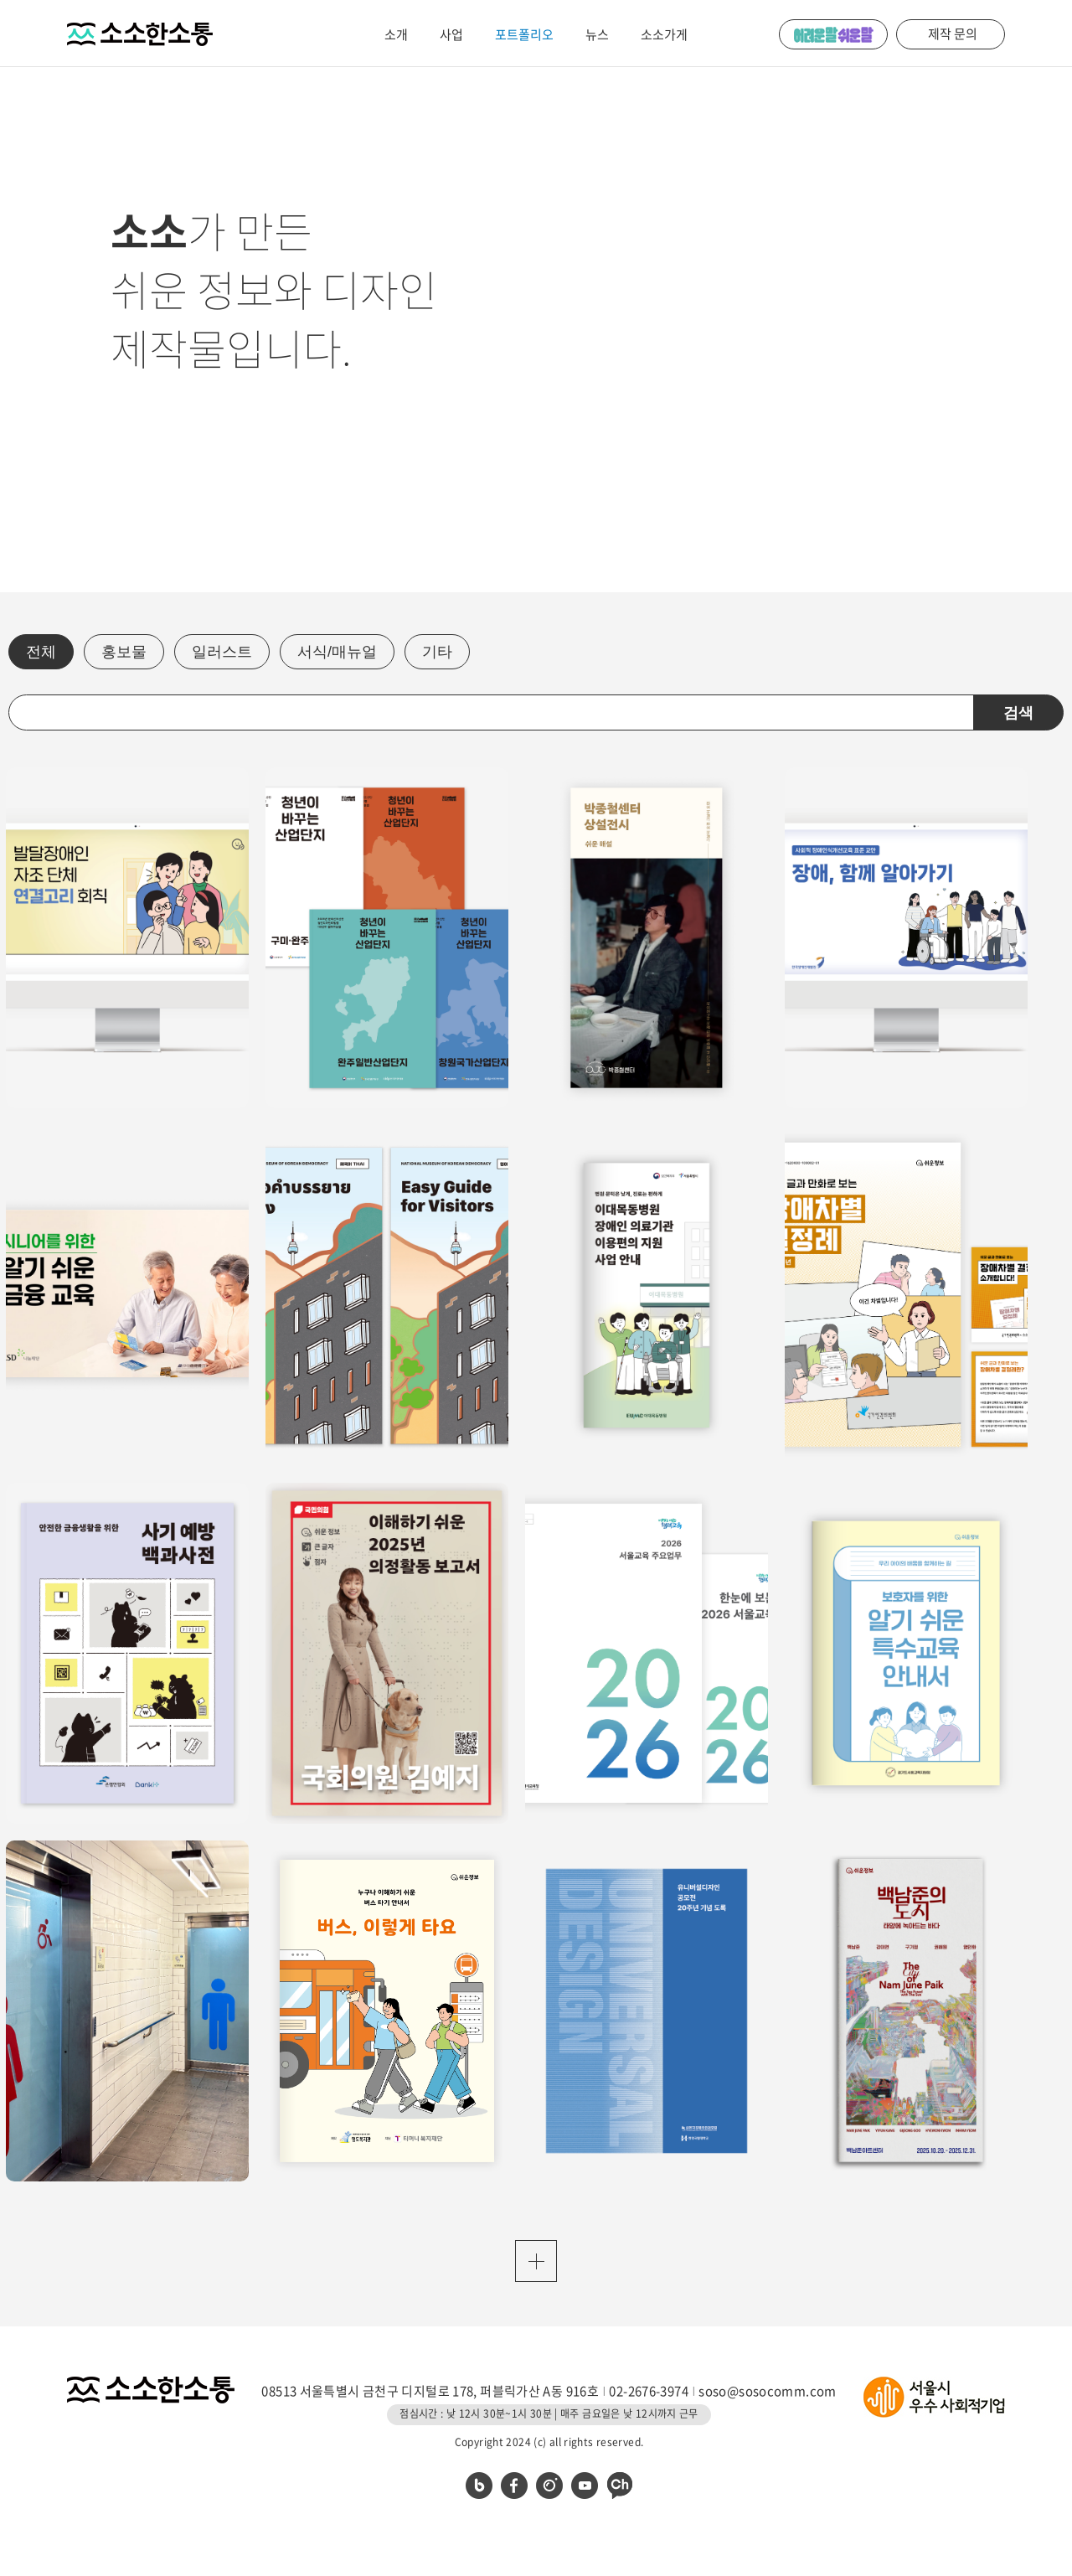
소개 (396, 34)
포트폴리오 (524, 34)
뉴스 (597, 34)
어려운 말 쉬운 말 (833, 34)
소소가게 (664, 34)
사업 (451, 34)
